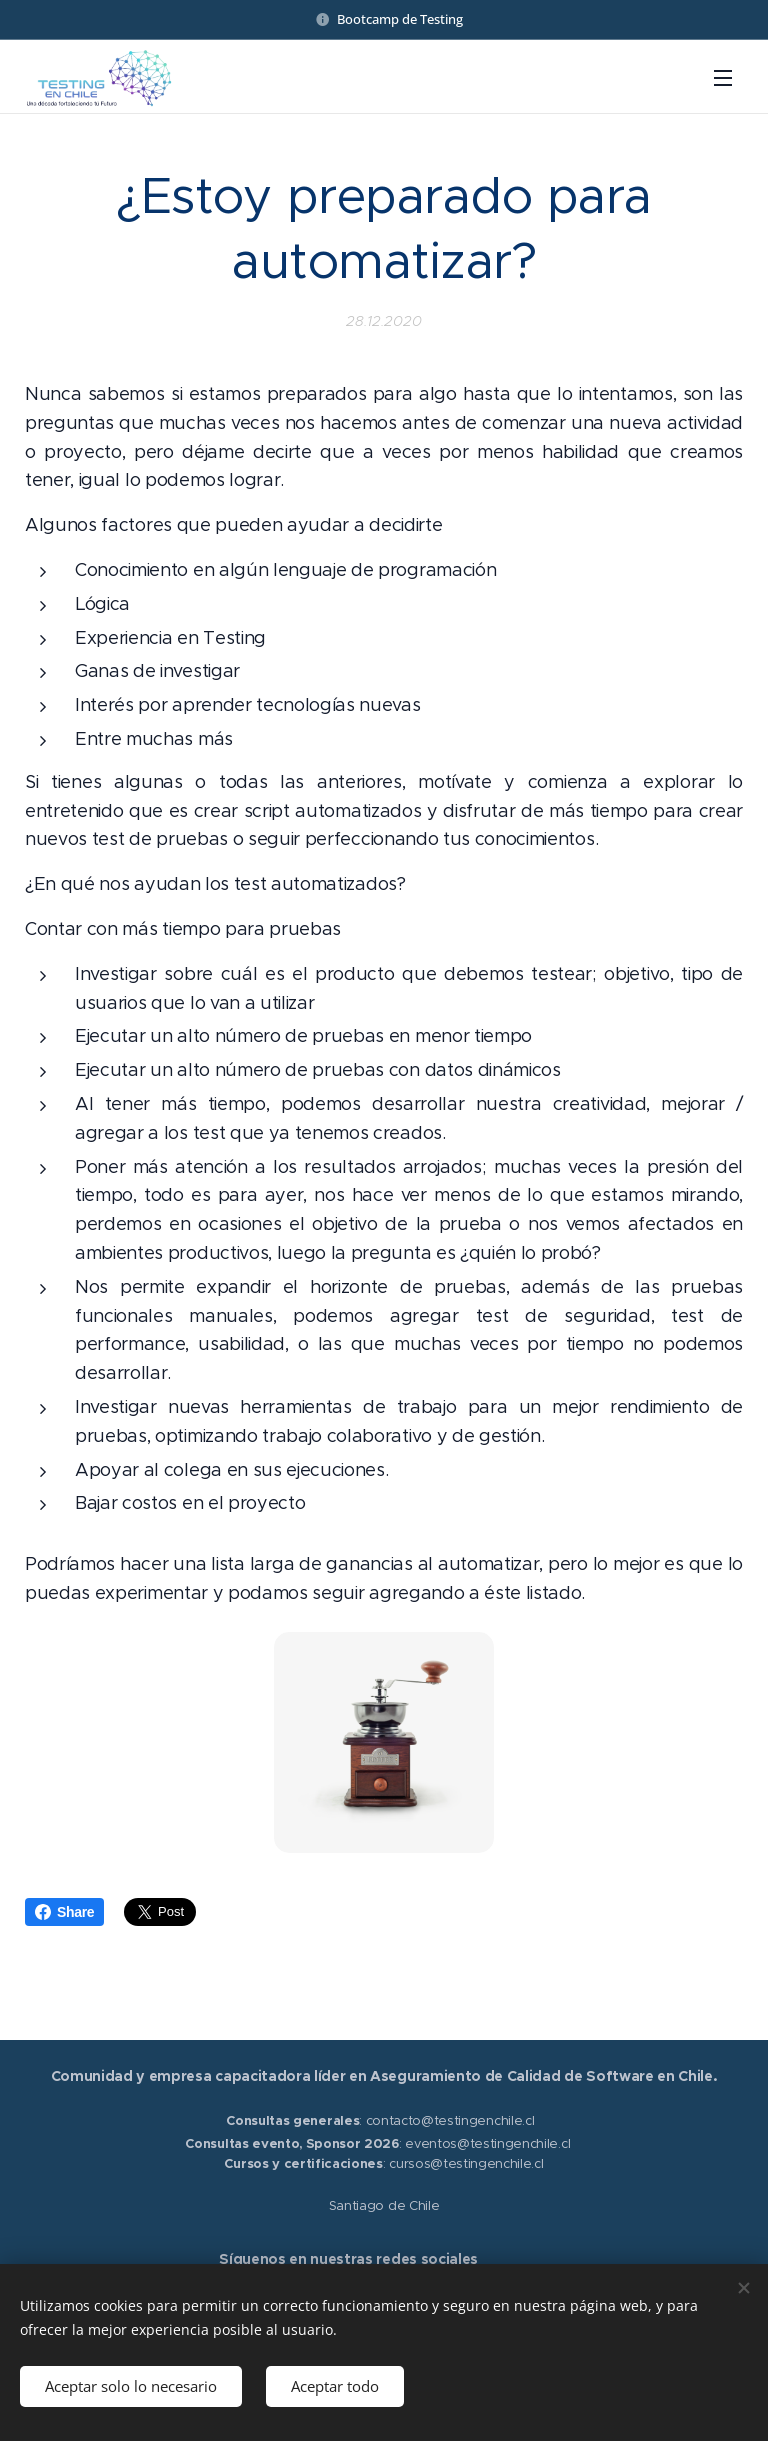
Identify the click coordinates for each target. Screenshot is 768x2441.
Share (64, 1912)
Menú (723, 78)
